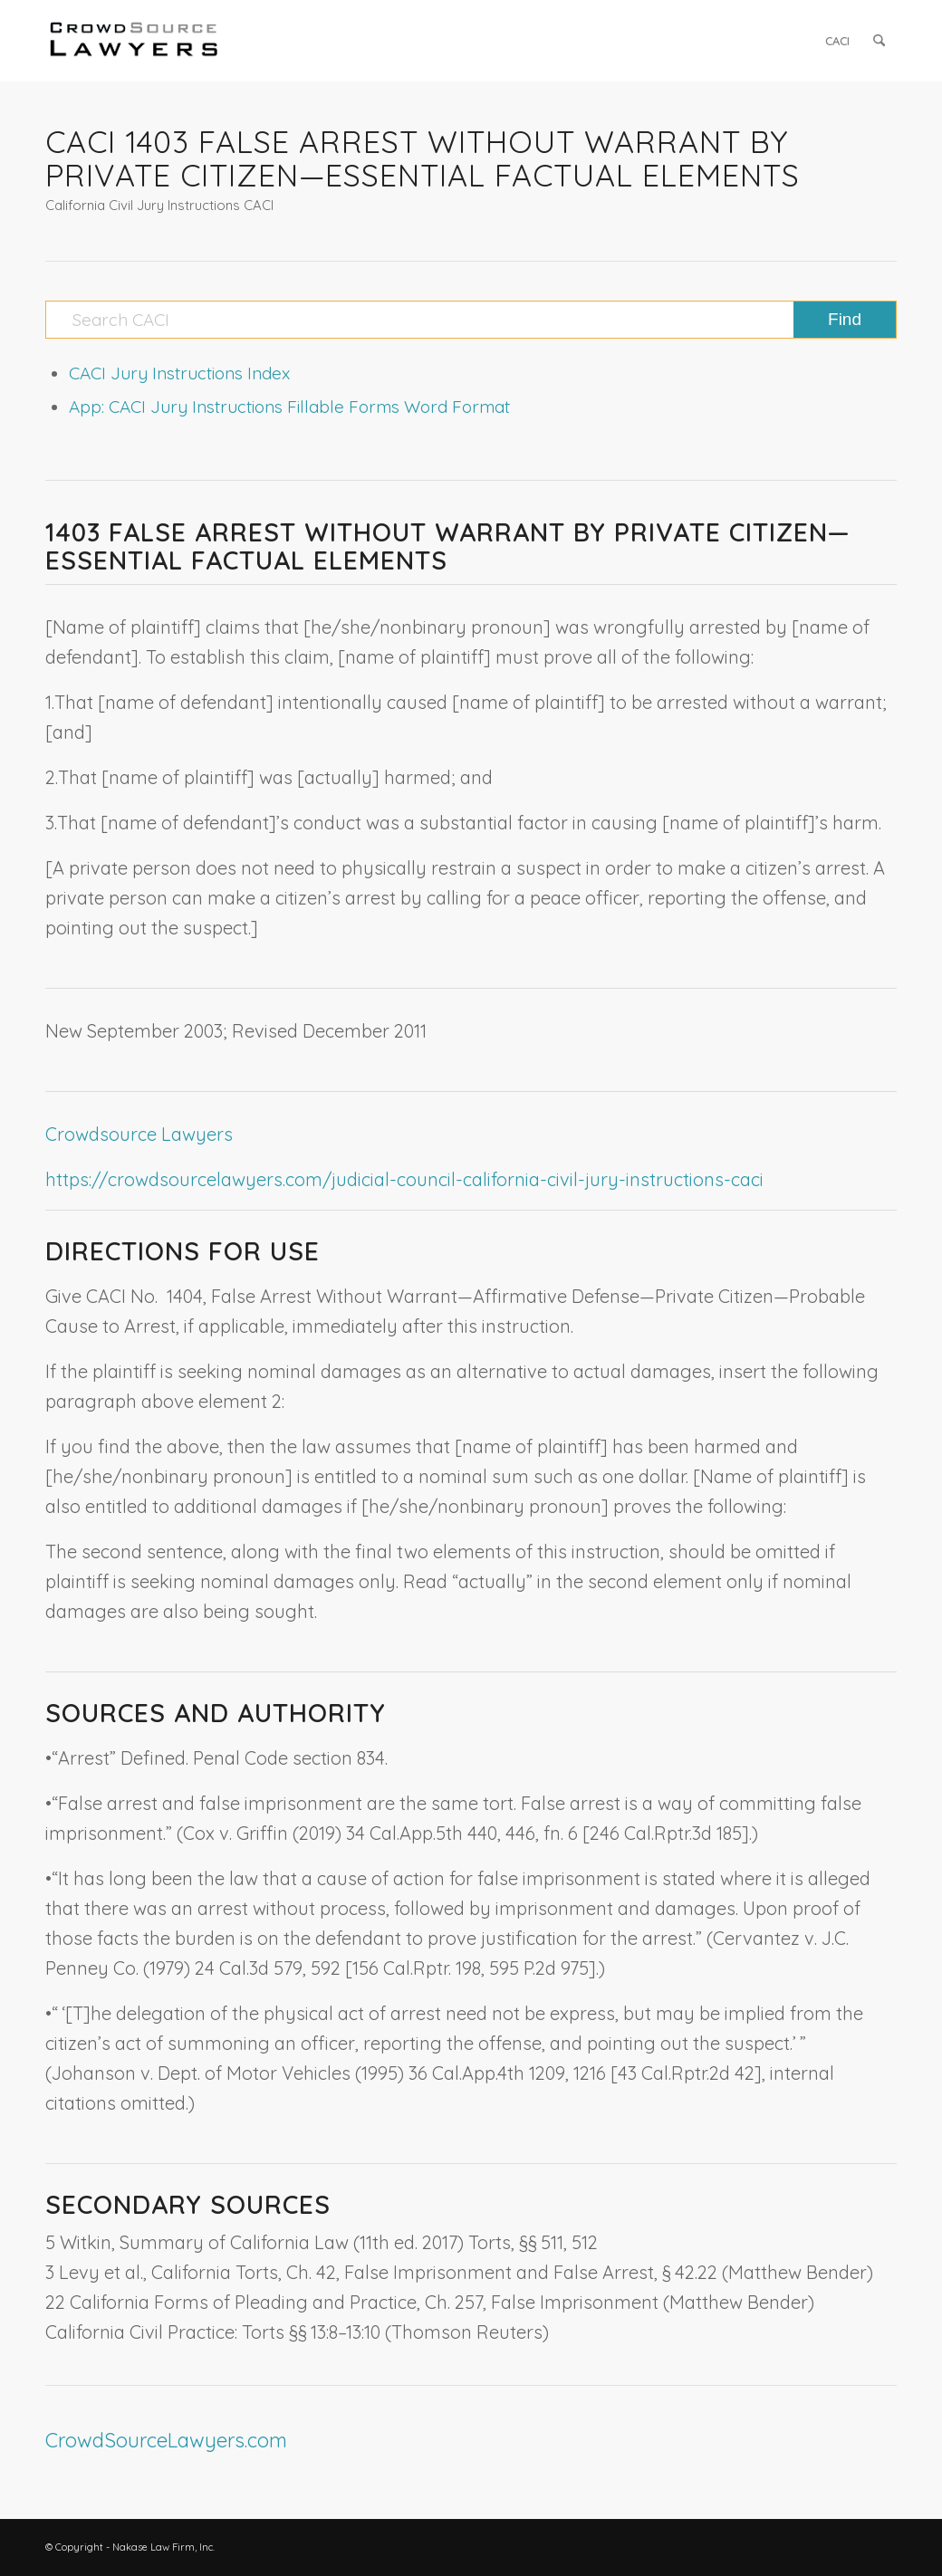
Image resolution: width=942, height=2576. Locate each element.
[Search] (879, 40)
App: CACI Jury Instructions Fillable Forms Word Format (289, 406)
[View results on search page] (844, 320)
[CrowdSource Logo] (134, 40)
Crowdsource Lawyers (139, 1134)
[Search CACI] (471, 320)
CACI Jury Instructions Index (179, 373)
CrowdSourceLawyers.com (166, 2440)
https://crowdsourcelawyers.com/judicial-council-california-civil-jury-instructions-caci (404, 1179)
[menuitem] (837, 40)
